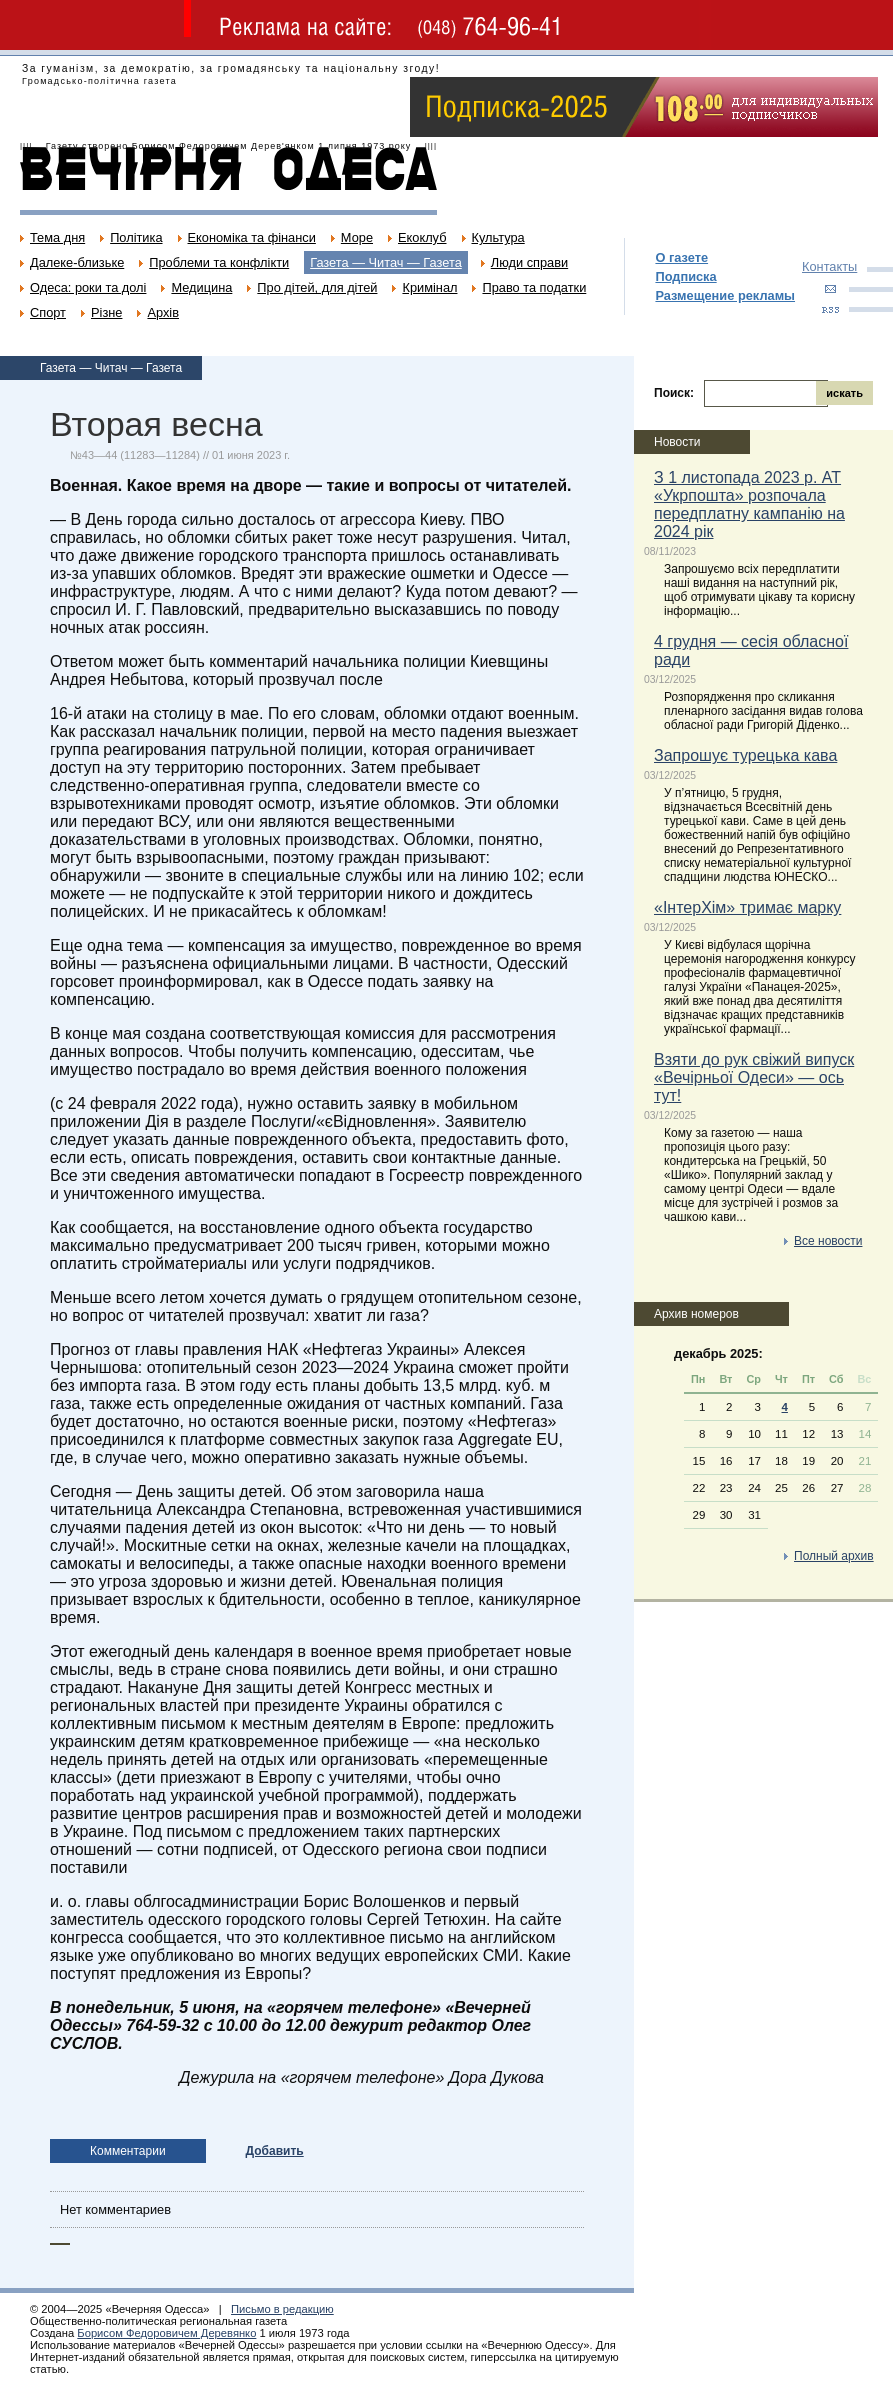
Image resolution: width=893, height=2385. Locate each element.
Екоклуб (422, 237)
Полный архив (834, 1556)
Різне (106, 312)
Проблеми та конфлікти (219, 262)
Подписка (685, 276)
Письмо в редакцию (282, 2309)
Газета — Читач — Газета (386, 262)
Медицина (201, 287)
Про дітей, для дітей (317, 287)
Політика (136, 237)
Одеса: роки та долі (88, 287)
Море (357, 237)
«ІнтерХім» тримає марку (747, 907)
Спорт (48, 312)
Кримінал (429, 287)
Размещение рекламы (725, 295)
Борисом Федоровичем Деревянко (166, 2333)
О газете (681, 257)
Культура (498, 237)
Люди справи (529, 262)
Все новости (828, 1241)
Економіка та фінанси (252, 237)
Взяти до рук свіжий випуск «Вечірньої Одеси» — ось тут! (754, 1077)
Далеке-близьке (77, 262)
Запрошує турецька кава (745, 755)
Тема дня (57, 237)
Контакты (829, 266)
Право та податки (534, 287)
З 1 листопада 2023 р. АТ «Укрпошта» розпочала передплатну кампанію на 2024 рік (749, 504)
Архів (163, 312)
